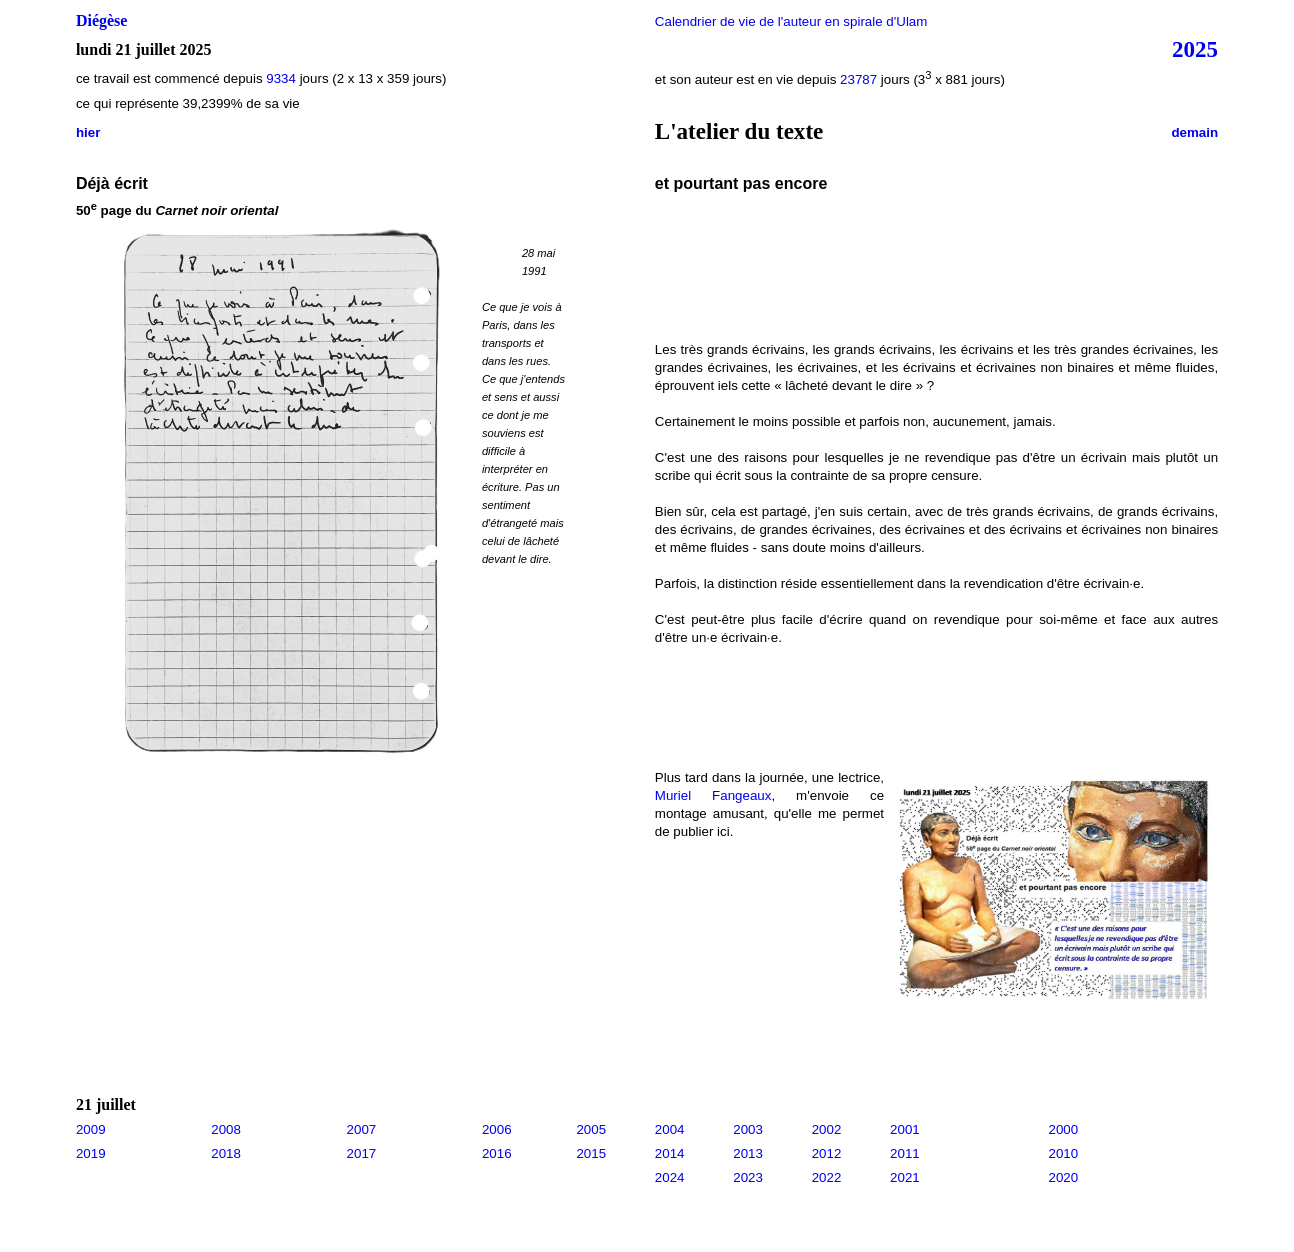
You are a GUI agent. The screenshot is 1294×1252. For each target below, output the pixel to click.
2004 (670, 1129)
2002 (827, 1129)
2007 (362, 1129)
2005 (591, 1129)
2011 (905, 1153)
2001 (905, 1129)
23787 (858, 79)
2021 (905, 1177)
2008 (226, 1129)
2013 (748, 1153)
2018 (226, 1153)
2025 (1195, 49)
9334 (281, 78)
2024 (670, 1177)
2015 (591, 1153)
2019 (91, 1153)
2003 (748, 1129)
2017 (362, 1153)
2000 (1064, 1129)
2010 (1064, 1153)
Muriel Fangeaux (713, 795)
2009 (91, 1129)
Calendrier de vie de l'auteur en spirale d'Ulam (791, 21)
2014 (670, 1153)
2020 (1064, 1177)
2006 (497, 1129)
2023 (748, 1177)
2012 (827, 1153)
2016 (497, 1153)
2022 (827, 1177)
